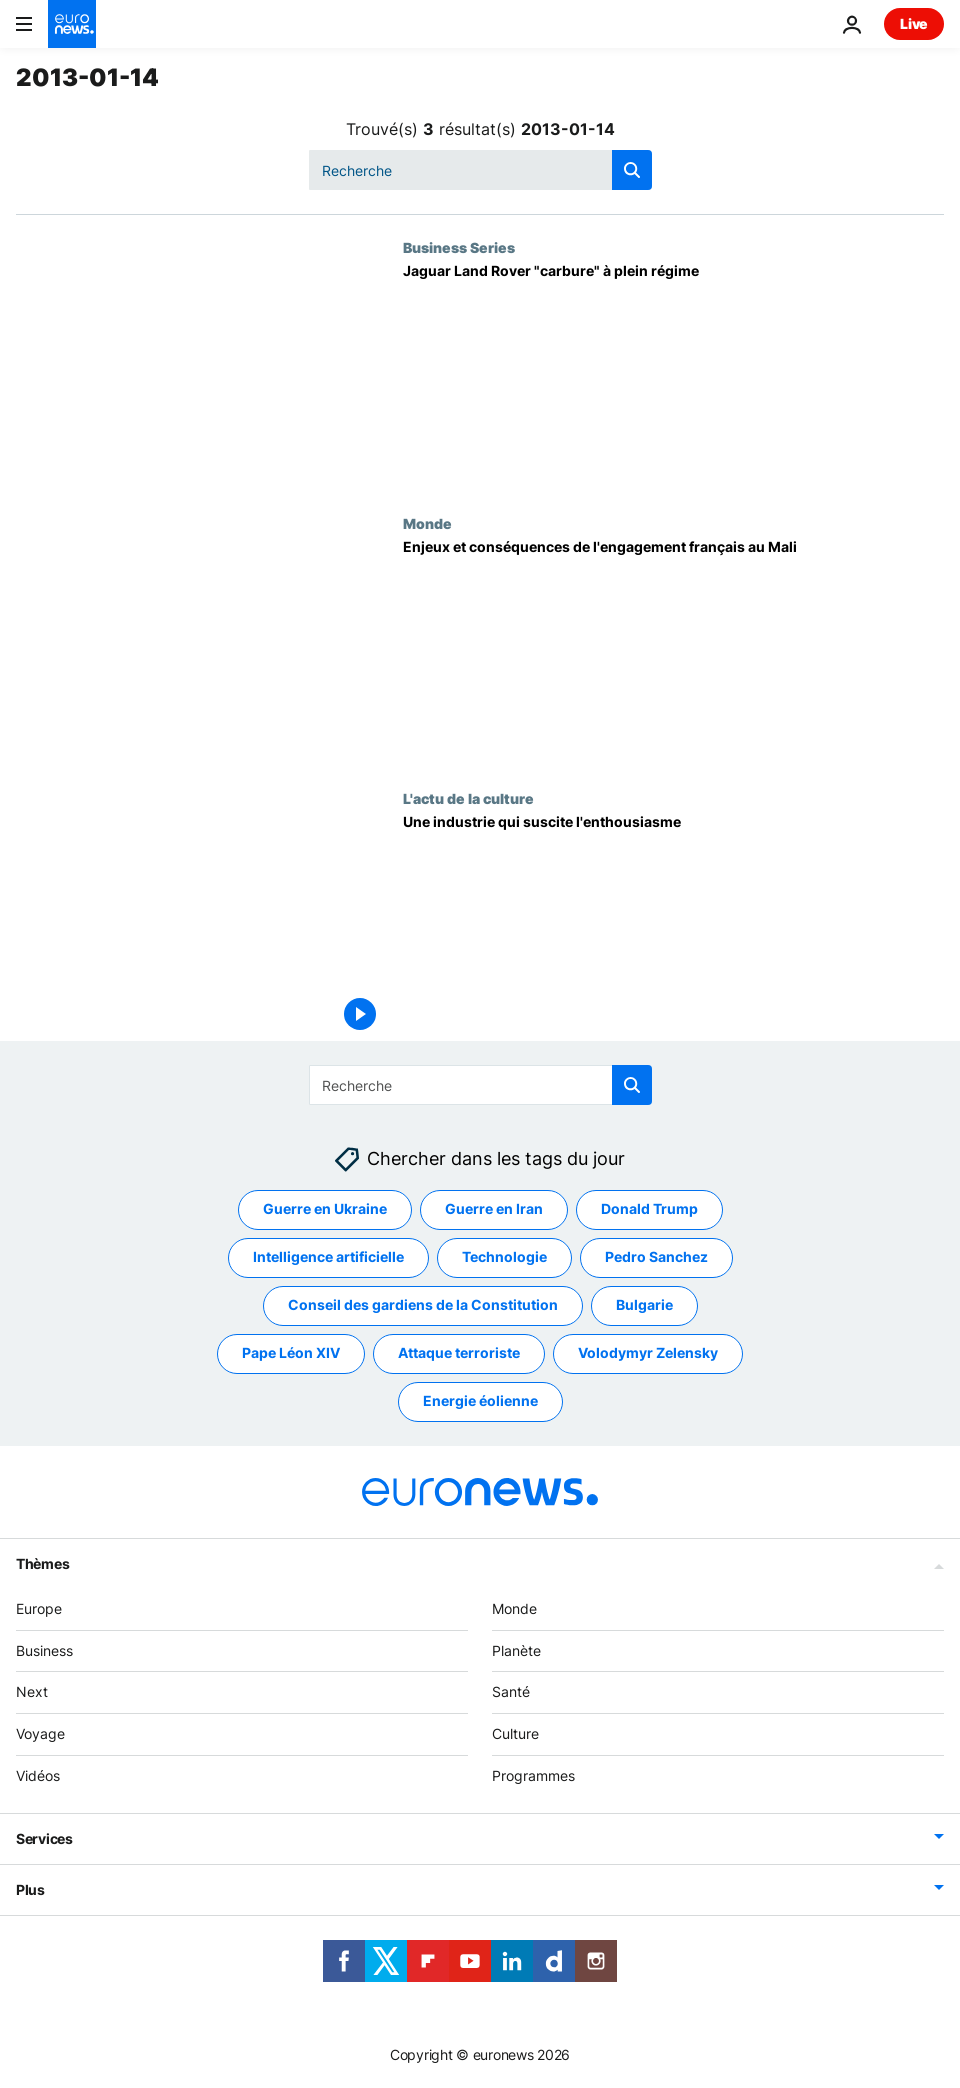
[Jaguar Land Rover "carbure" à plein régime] (673, 376)
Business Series (459, 247)
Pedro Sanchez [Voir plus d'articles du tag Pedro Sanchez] (656, 1257)
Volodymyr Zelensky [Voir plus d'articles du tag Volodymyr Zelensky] (648, 1353)
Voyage (40, 1734)
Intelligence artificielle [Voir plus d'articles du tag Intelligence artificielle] (328, 1257)
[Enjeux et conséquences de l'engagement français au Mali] (673, 652)
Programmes (533, 1775)
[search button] (632, 170)
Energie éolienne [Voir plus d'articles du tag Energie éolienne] (480, 1401)
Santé (511, 1692)
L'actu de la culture (468, 798)
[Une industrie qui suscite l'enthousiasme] (673, 927)
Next (32, 1692)
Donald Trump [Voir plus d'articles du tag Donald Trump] (649, 1209)
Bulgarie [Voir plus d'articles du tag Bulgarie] (644, 1305)
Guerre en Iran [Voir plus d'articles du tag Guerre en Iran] (494, 1209)
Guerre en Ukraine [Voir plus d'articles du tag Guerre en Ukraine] (325, 1209)
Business (44, 1650)
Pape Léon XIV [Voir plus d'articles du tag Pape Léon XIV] (291, 1353)
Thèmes (42, 1563)
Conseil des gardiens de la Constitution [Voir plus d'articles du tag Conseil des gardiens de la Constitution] (423, 1305)
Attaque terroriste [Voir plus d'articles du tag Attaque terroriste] (459, 1353)
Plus (30, 1889)
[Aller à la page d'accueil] (72, 24)
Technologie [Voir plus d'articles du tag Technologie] (504, 1257)
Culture (515, 1734)
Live (914, 23)
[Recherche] (480, 170)
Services (44, 1838)
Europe (39, 1608)
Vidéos (38, 1775)
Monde (427, 523)
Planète (516, 1650)
